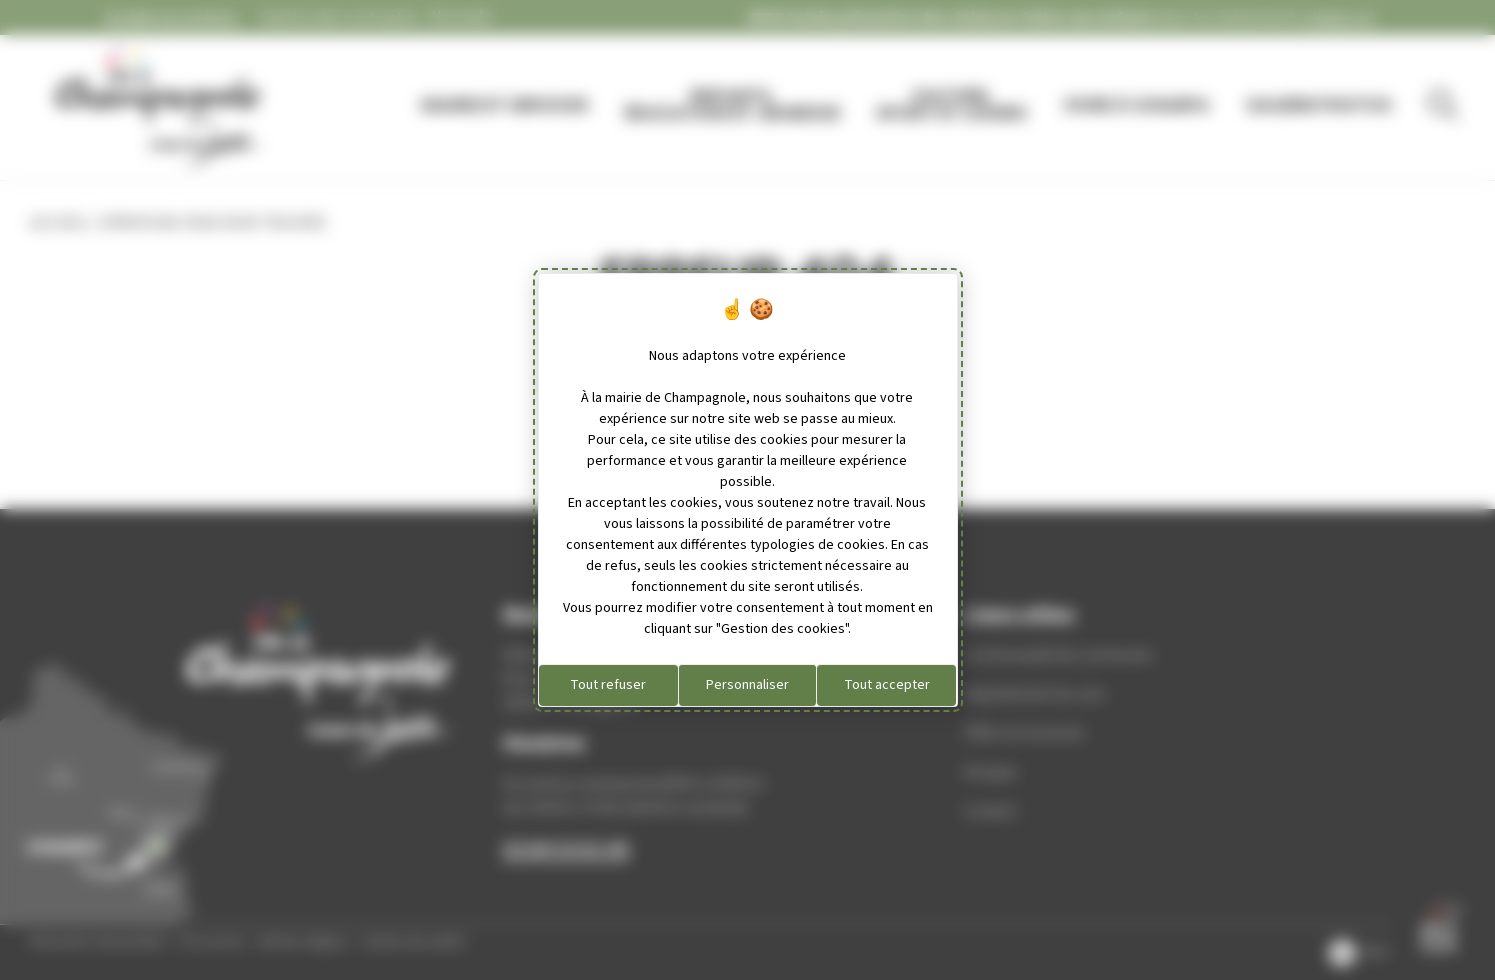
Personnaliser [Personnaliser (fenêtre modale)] (747, 685)
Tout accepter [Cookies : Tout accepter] (887, 685)
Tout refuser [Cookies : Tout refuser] (608, 685)
